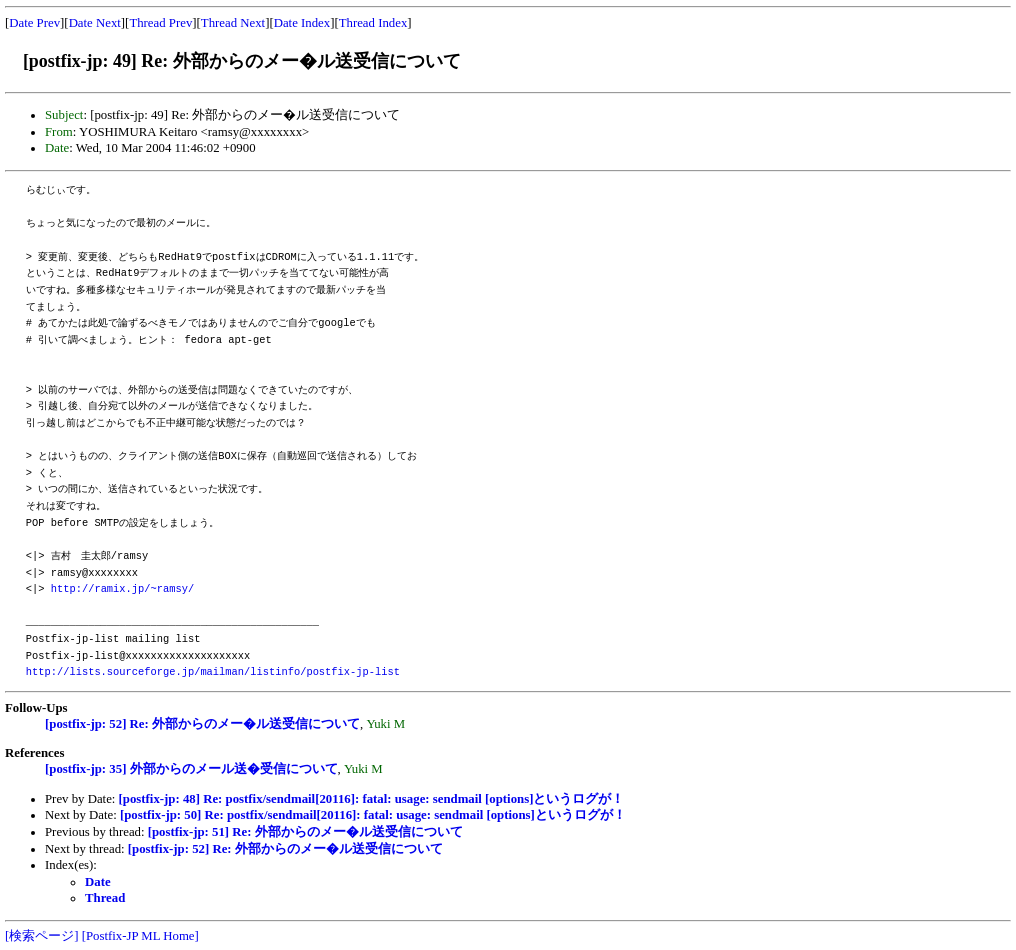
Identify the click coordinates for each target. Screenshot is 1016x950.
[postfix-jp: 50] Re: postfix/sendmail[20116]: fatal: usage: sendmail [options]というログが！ (373, 815)
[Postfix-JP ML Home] (140, 936)
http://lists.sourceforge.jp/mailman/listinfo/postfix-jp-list (213, 672)
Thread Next (233, 23)
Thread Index (373, 23)
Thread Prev (160, 23)
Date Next (95, 23)
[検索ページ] (42, 936)
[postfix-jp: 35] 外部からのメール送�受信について (191, 769)
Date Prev (34, 23)
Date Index (302, 23)
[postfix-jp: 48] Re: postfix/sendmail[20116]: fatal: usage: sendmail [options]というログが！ (372, 799)
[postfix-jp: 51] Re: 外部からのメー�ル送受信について (305, 832)
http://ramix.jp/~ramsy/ (122, 589)
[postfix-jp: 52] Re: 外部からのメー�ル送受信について (202, 724)
